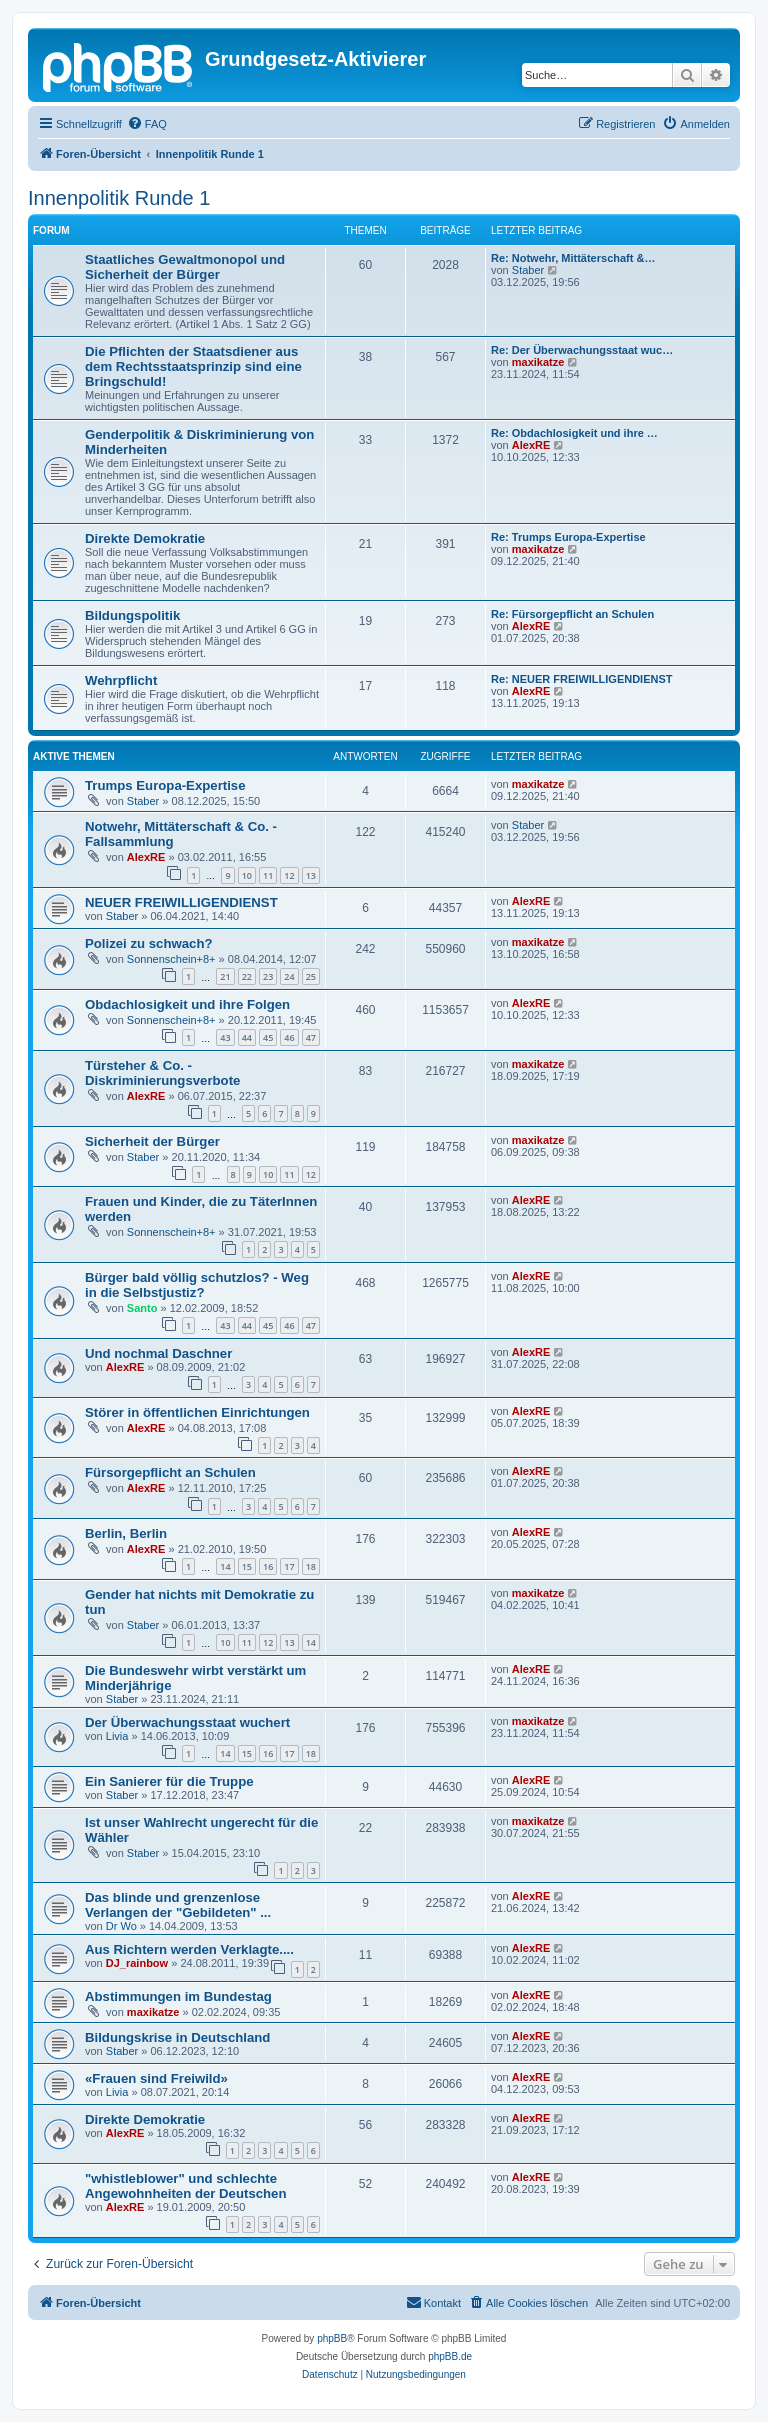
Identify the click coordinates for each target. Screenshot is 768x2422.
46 (289, 1037)
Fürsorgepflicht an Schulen (170, 1472)
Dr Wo (121, 1926)
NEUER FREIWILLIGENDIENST (181, 902)
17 (289, 1566)
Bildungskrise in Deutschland (177, 2037)
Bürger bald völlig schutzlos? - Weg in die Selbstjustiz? (197, 1285)
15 (247, 1566)
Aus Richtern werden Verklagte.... (189, 1949)
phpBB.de (450, 2356)
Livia (117, 1736)
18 (311, 1566)
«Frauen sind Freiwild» (156, 2078)
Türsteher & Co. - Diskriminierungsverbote (162, 1073)
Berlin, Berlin (126, 1533)
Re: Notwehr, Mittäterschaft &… (573, 258)
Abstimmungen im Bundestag (178, 1996)
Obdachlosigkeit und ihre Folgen (187, 1004)
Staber (528, 270)
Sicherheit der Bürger (152, 1141)
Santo (142, 1308)
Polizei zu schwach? (149, 943)
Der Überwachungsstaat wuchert (187, 1722)
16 (268, 1566)
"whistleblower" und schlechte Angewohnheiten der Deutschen (186, 2186)
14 (225, 1566)
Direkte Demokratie (145, 538)
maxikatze (538, 362)
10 (247, 875)
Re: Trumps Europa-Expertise (568, 537)
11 (268, 875)
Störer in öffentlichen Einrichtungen (197, 1412)
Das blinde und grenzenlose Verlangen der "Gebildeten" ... (178, 1905)
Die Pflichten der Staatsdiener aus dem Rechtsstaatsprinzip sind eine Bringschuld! (193, 366)
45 (268, 1037)
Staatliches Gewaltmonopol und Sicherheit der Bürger (185, 267)
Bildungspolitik (132, 615)
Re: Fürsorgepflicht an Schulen (572, 614)
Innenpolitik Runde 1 (119, 198)
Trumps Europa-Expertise (165, 785)
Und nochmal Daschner (158, 1353)
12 (289, 875)
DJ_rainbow (137, 1963)
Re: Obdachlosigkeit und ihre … (574, 433)
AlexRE (531, 445)
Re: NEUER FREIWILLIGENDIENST (582, 679)
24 (289, 976)
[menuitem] (147, 124)
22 (247, 976)
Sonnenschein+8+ (171, 959)
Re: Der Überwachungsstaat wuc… (582, 350)
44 (247, 1037)
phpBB (332, 2338)
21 (225, 976)
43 (225, 1037)
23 (268, 976)
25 (311, 976)
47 (311, 1037)
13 (311, 875)
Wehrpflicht (121, 680)
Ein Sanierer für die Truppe (169, 1781)
